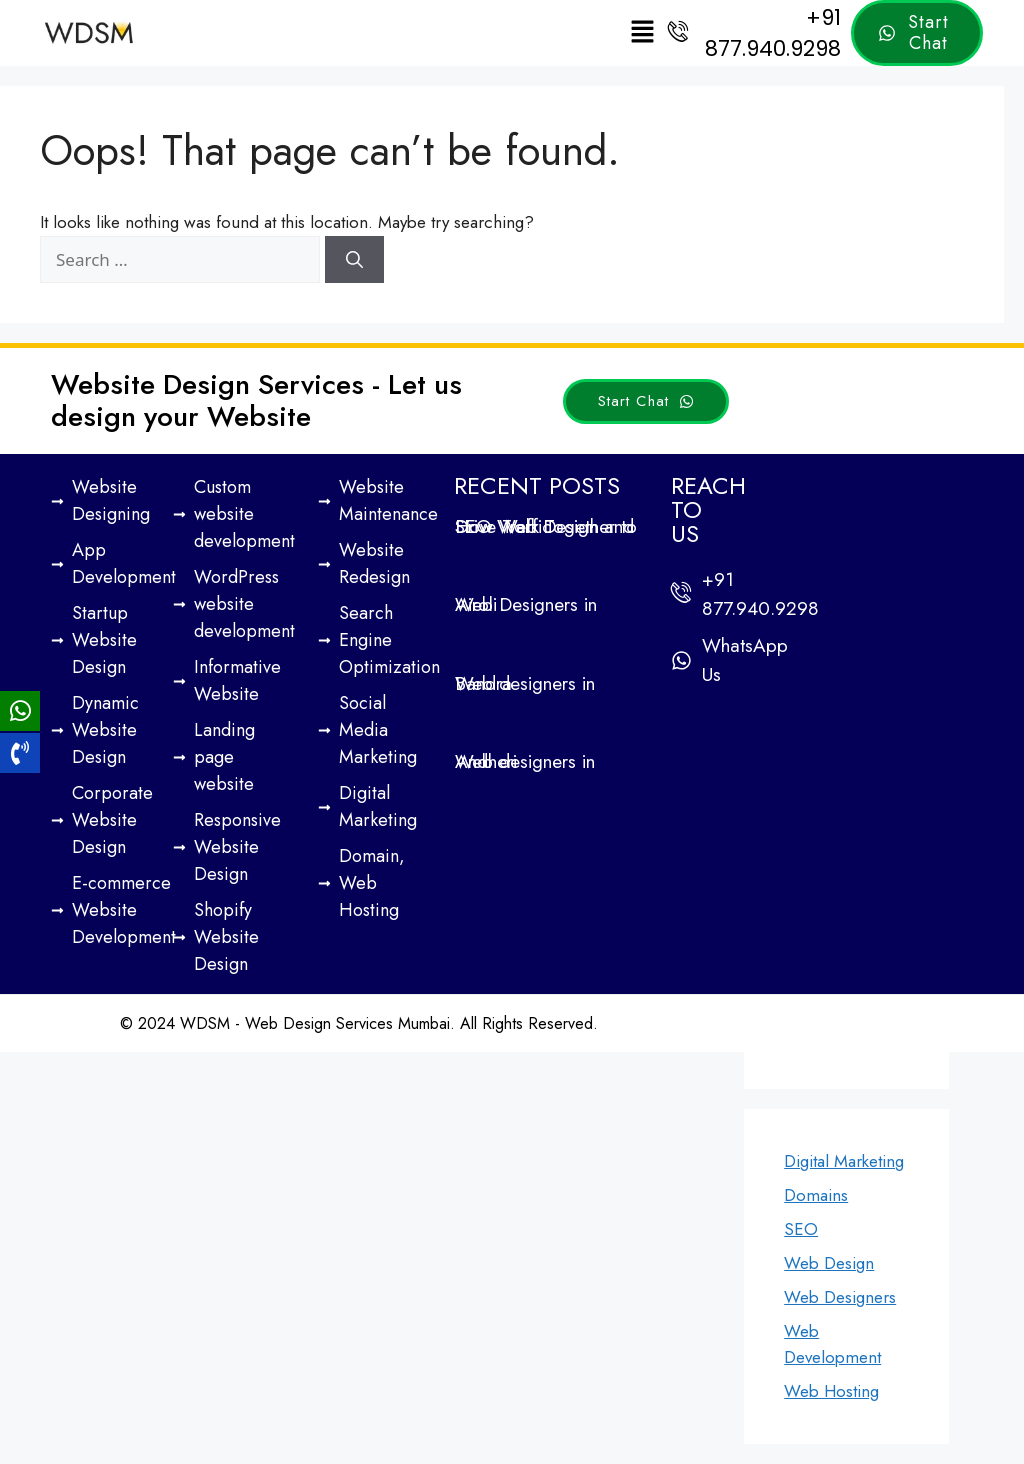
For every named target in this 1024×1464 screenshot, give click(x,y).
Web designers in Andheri (525, 761)
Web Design (829, 1263)
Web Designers (840, 1297)
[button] (642, 32)
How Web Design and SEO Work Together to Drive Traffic (546, 526)
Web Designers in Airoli (526, 604)
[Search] (354, 260)
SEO (801, 1229)
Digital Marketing (844, 1161)
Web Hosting (831, 1391)
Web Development (832, 1344)
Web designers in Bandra (525, 683)
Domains (816, 1195)
